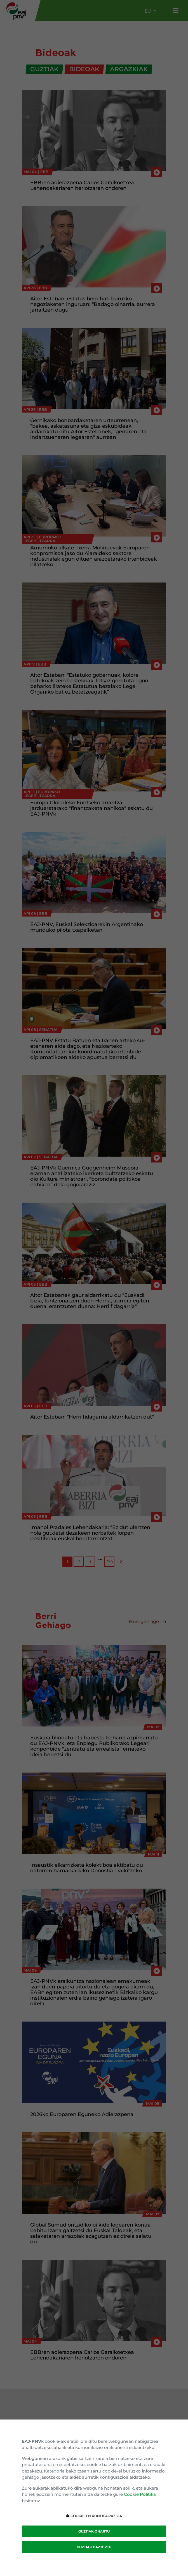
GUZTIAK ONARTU (94, 2531)
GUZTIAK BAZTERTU (94, 2547)
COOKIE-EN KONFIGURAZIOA (94, 2516)
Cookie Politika (140, 2494)
